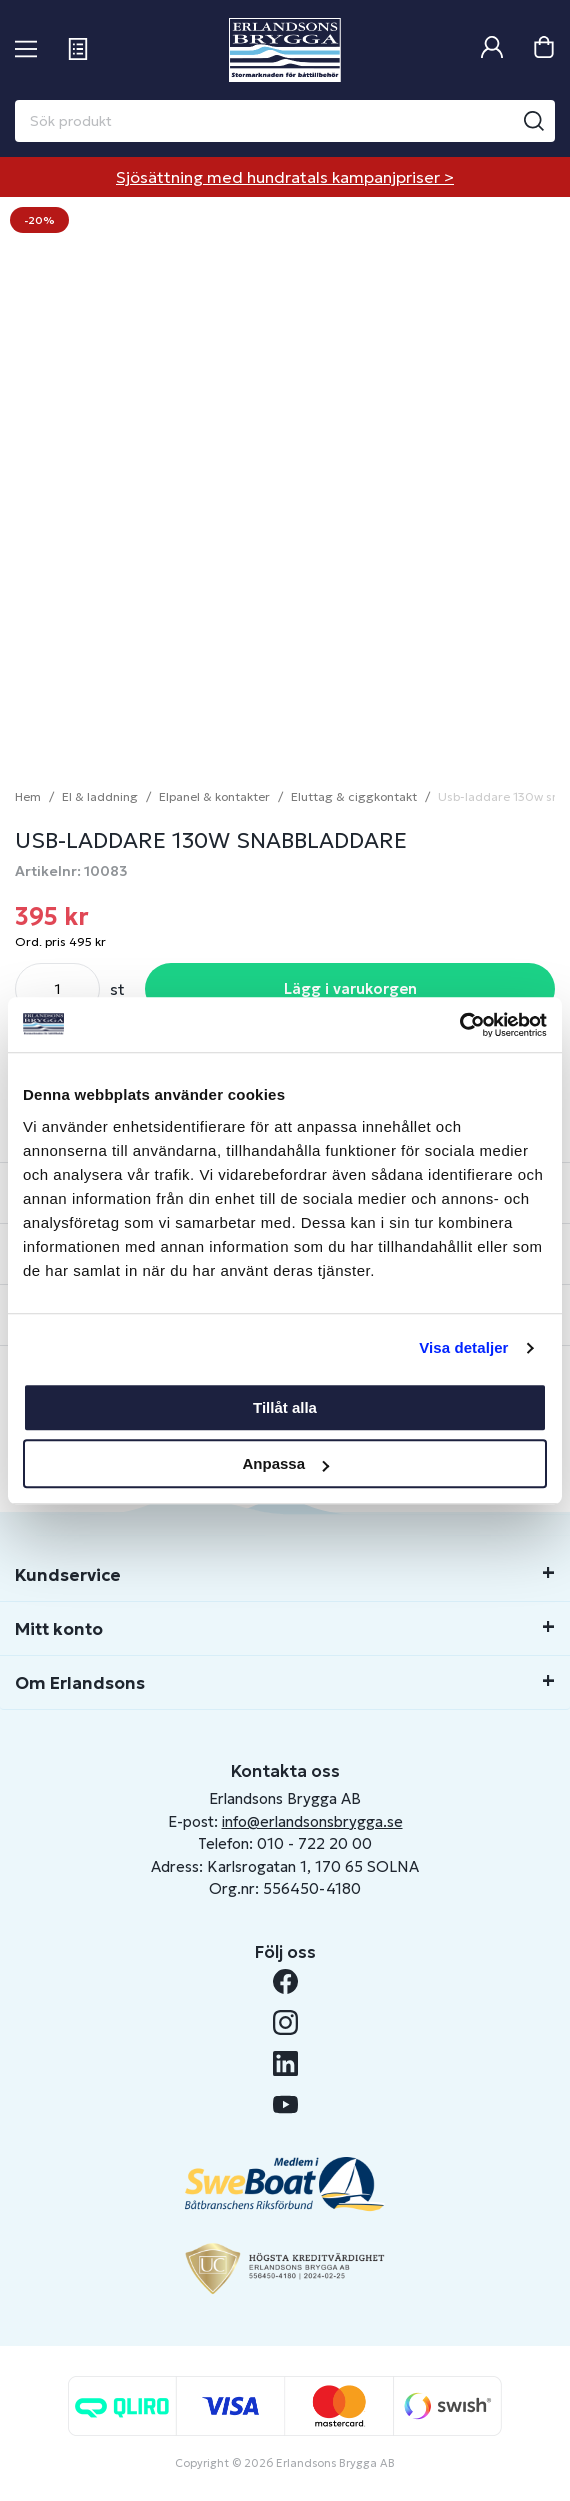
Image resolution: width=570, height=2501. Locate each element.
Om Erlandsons (80, 1683)
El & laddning (100, 796)
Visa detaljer (463, 1347)
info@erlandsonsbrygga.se (312, 1821)
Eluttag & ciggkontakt (354, 796)
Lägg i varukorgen (350, 988)
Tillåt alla (285, 1407)
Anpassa (285, 1463)
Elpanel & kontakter (214, 796)
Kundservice (68, 1575)
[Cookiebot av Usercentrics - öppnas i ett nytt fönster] (459, 1025)
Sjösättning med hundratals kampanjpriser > (285, 177)
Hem (28, 796)
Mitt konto (59, 1629)
